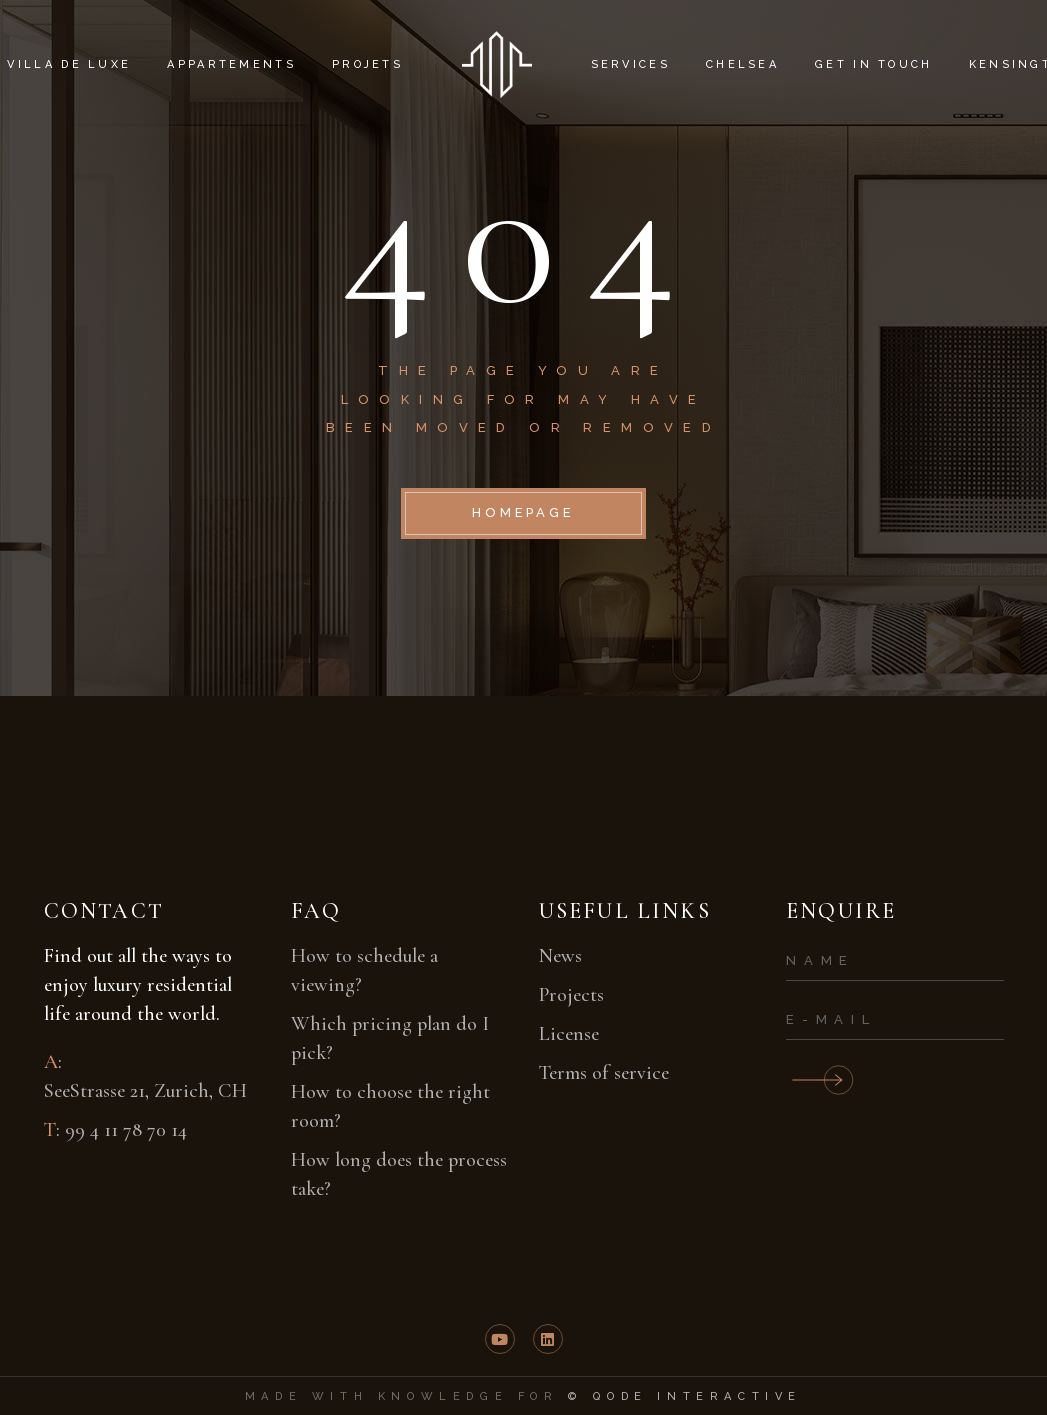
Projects (571, 995)
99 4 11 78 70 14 (126, 1130)
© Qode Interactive (685, 1396)
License (569, 1034)
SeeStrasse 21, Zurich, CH (145, 1091)
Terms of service (604, 1073)
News (560, 956)
